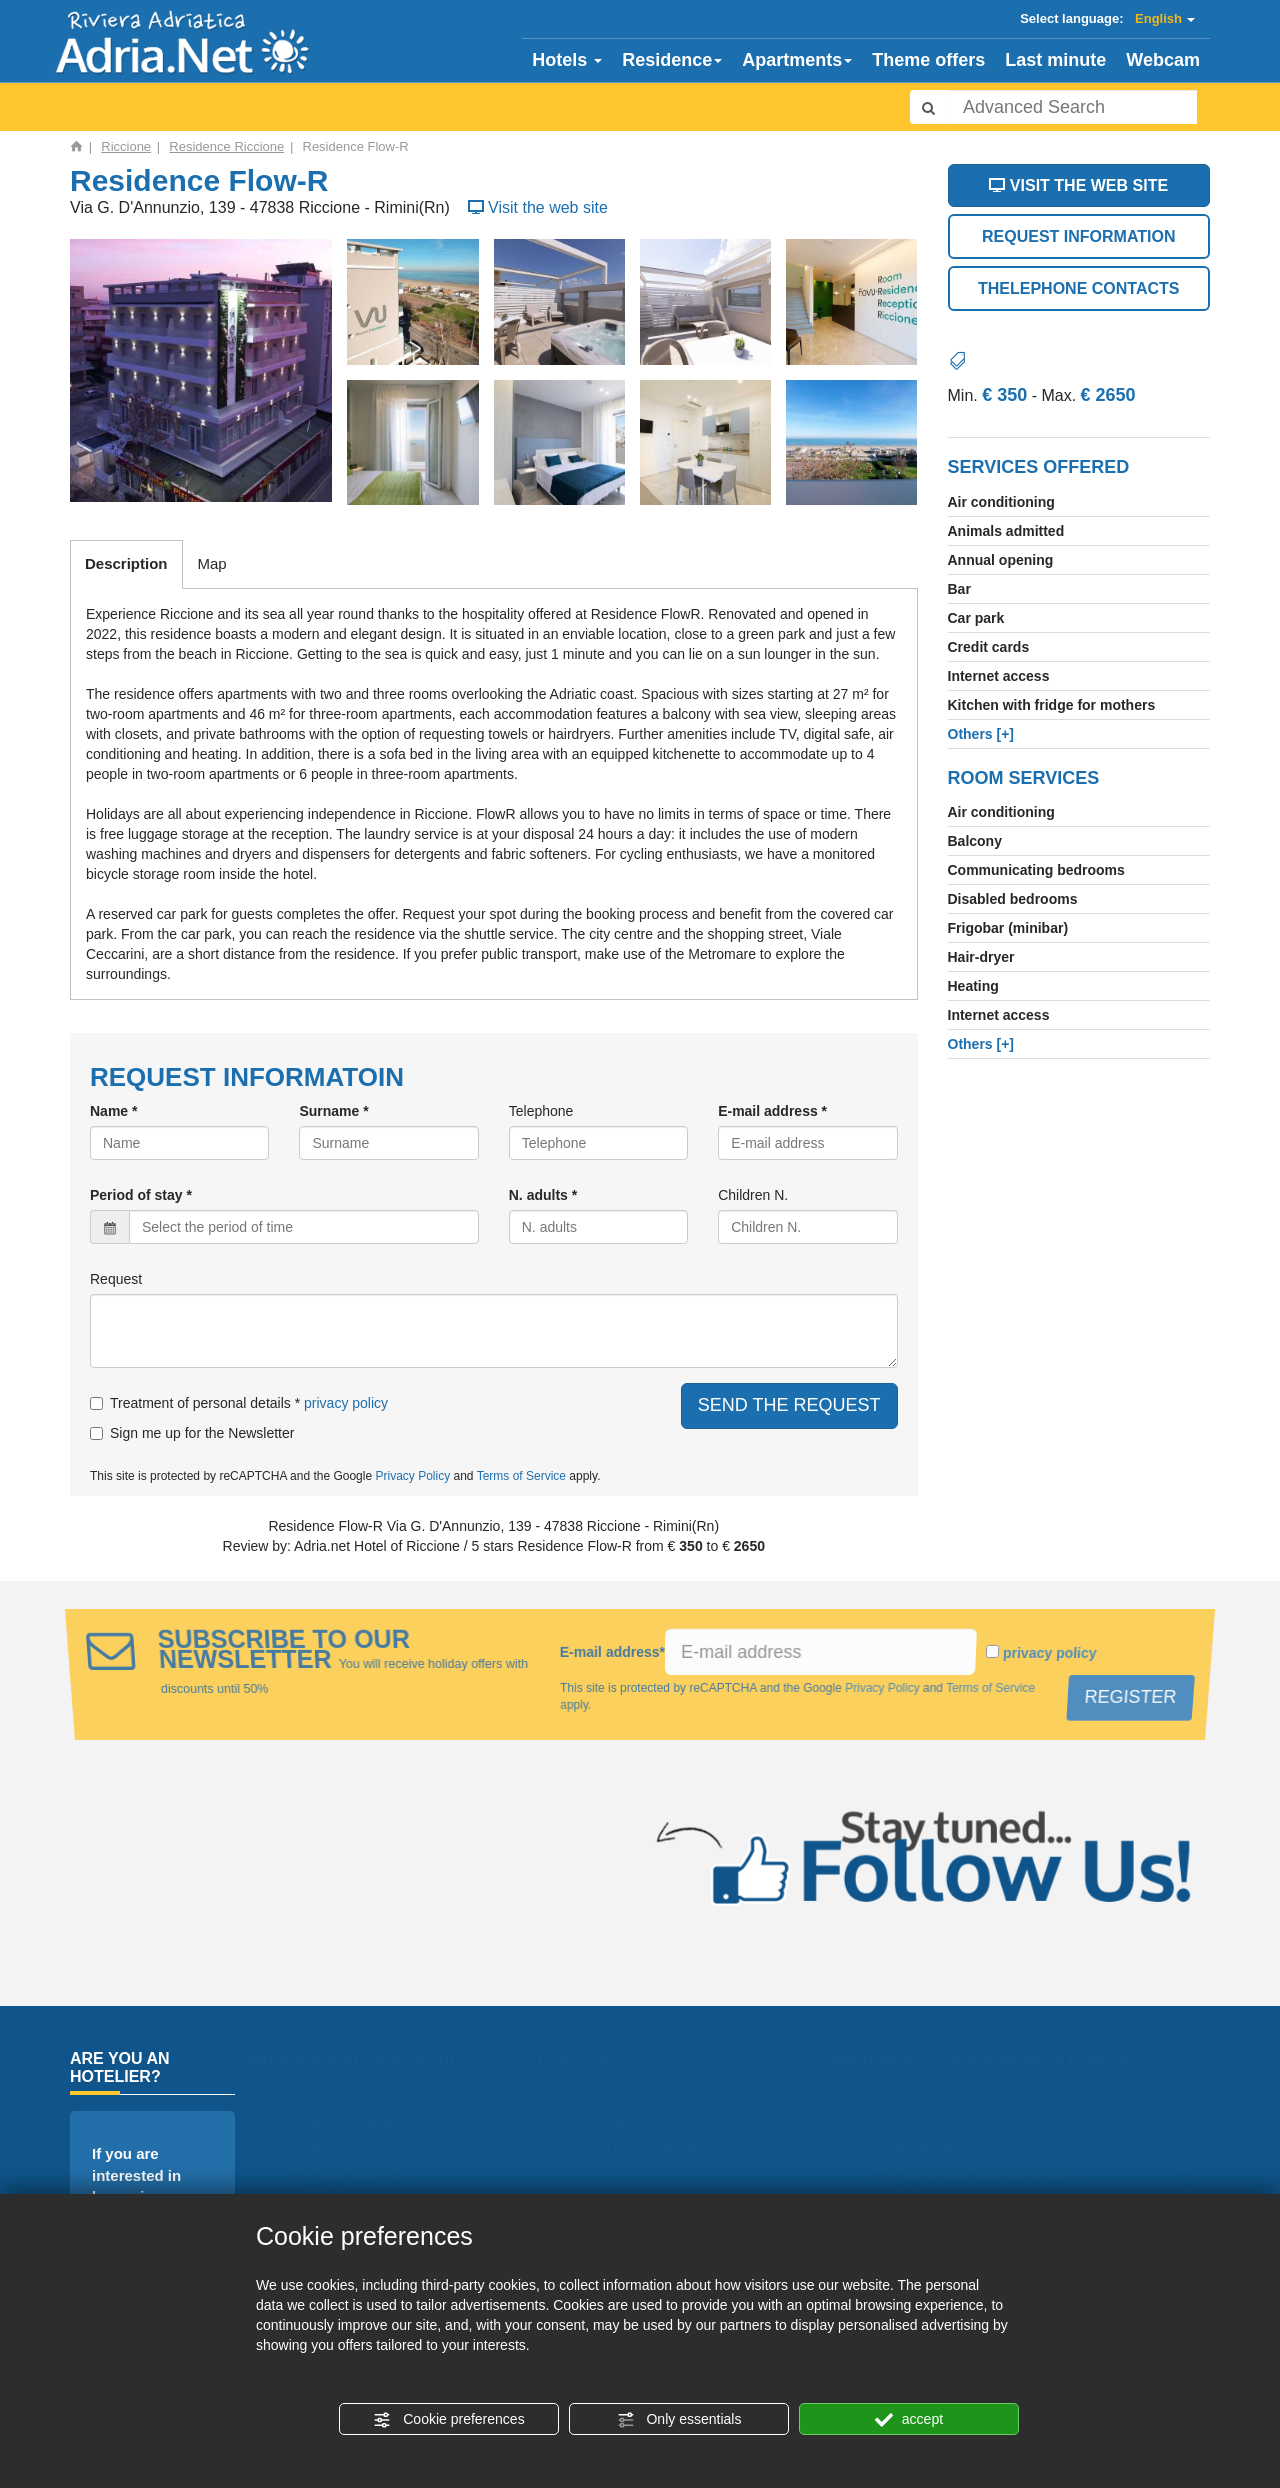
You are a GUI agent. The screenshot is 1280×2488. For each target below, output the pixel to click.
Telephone (541, 1111)
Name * (113, 1111)
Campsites (653, 2124)
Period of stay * (141, 1195)
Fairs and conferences (992, 2173)
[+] (981, 734)
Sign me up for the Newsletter (192, 1433)
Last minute (1055, 60)
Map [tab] (212, 563)
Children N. (753, 1195)
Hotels (567, 60)
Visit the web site (535, 207)
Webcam (1163, 60)
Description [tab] (126, 563)
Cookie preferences (448, 2420)
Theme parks (662, 2148)
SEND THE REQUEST (789, 1405)
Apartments (797, 60)
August (931, 2148)
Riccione (126, 146)
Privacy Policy (412, 1476)
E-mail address (612, 1652)
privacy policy (346, 1403)
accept (909, 2420)
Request (116, 1279)
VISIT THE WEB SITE (1078, 185)
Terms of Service (521, 1476)
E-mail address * (772, 1111)
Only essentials (679, 2420)
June (922, 2124)
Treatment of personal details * (195, 1403)
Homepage (360, 2124)
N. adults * (543, 1195)
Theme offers (928, 60)
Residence (672, 60)
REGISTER (1133, 1697)
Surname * (333, 1111)
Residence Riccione (226, 146)
